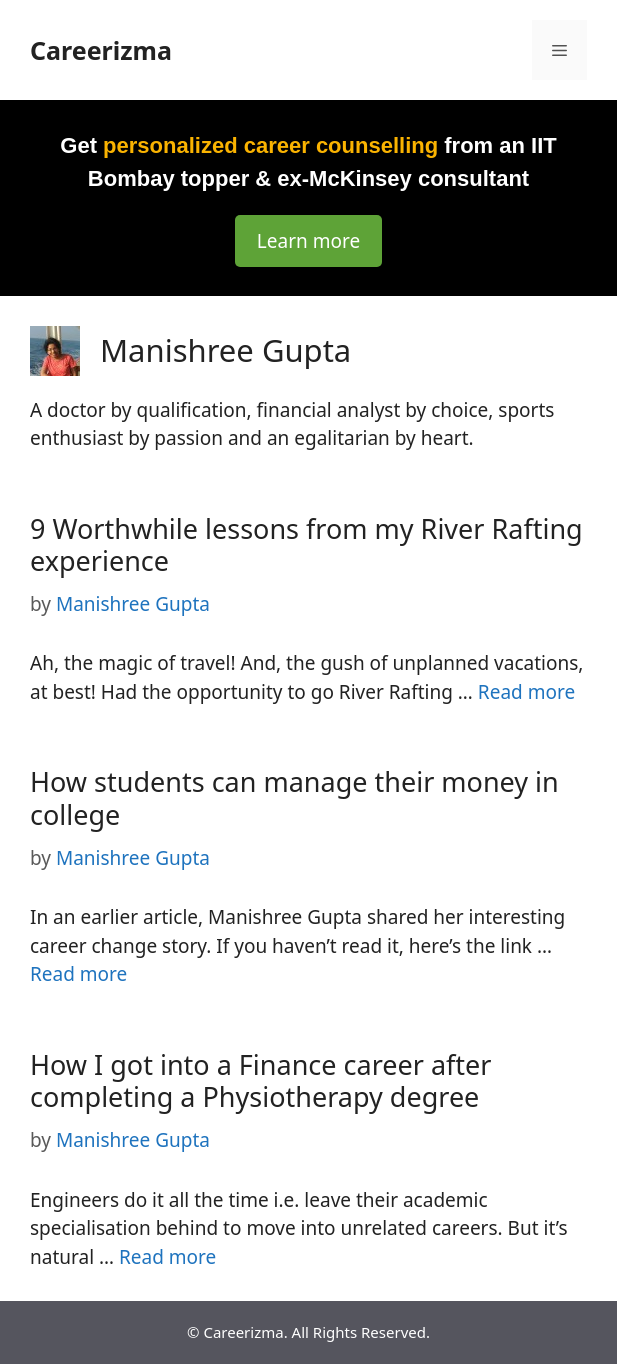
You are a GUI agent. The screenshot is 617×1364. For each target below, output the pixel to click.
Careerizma (101, 50)
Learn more (308, 241)
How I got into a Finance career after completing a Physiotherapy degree (260, 1080)
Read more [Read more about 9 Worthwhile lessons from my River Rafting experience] (526, 692)
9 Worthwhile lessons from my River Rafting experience (306, 544)
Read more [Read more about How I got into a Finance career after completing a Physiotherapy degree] (167, 1257)
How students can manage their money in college (294, 797)
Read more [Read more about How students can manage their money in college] (78, 974)
